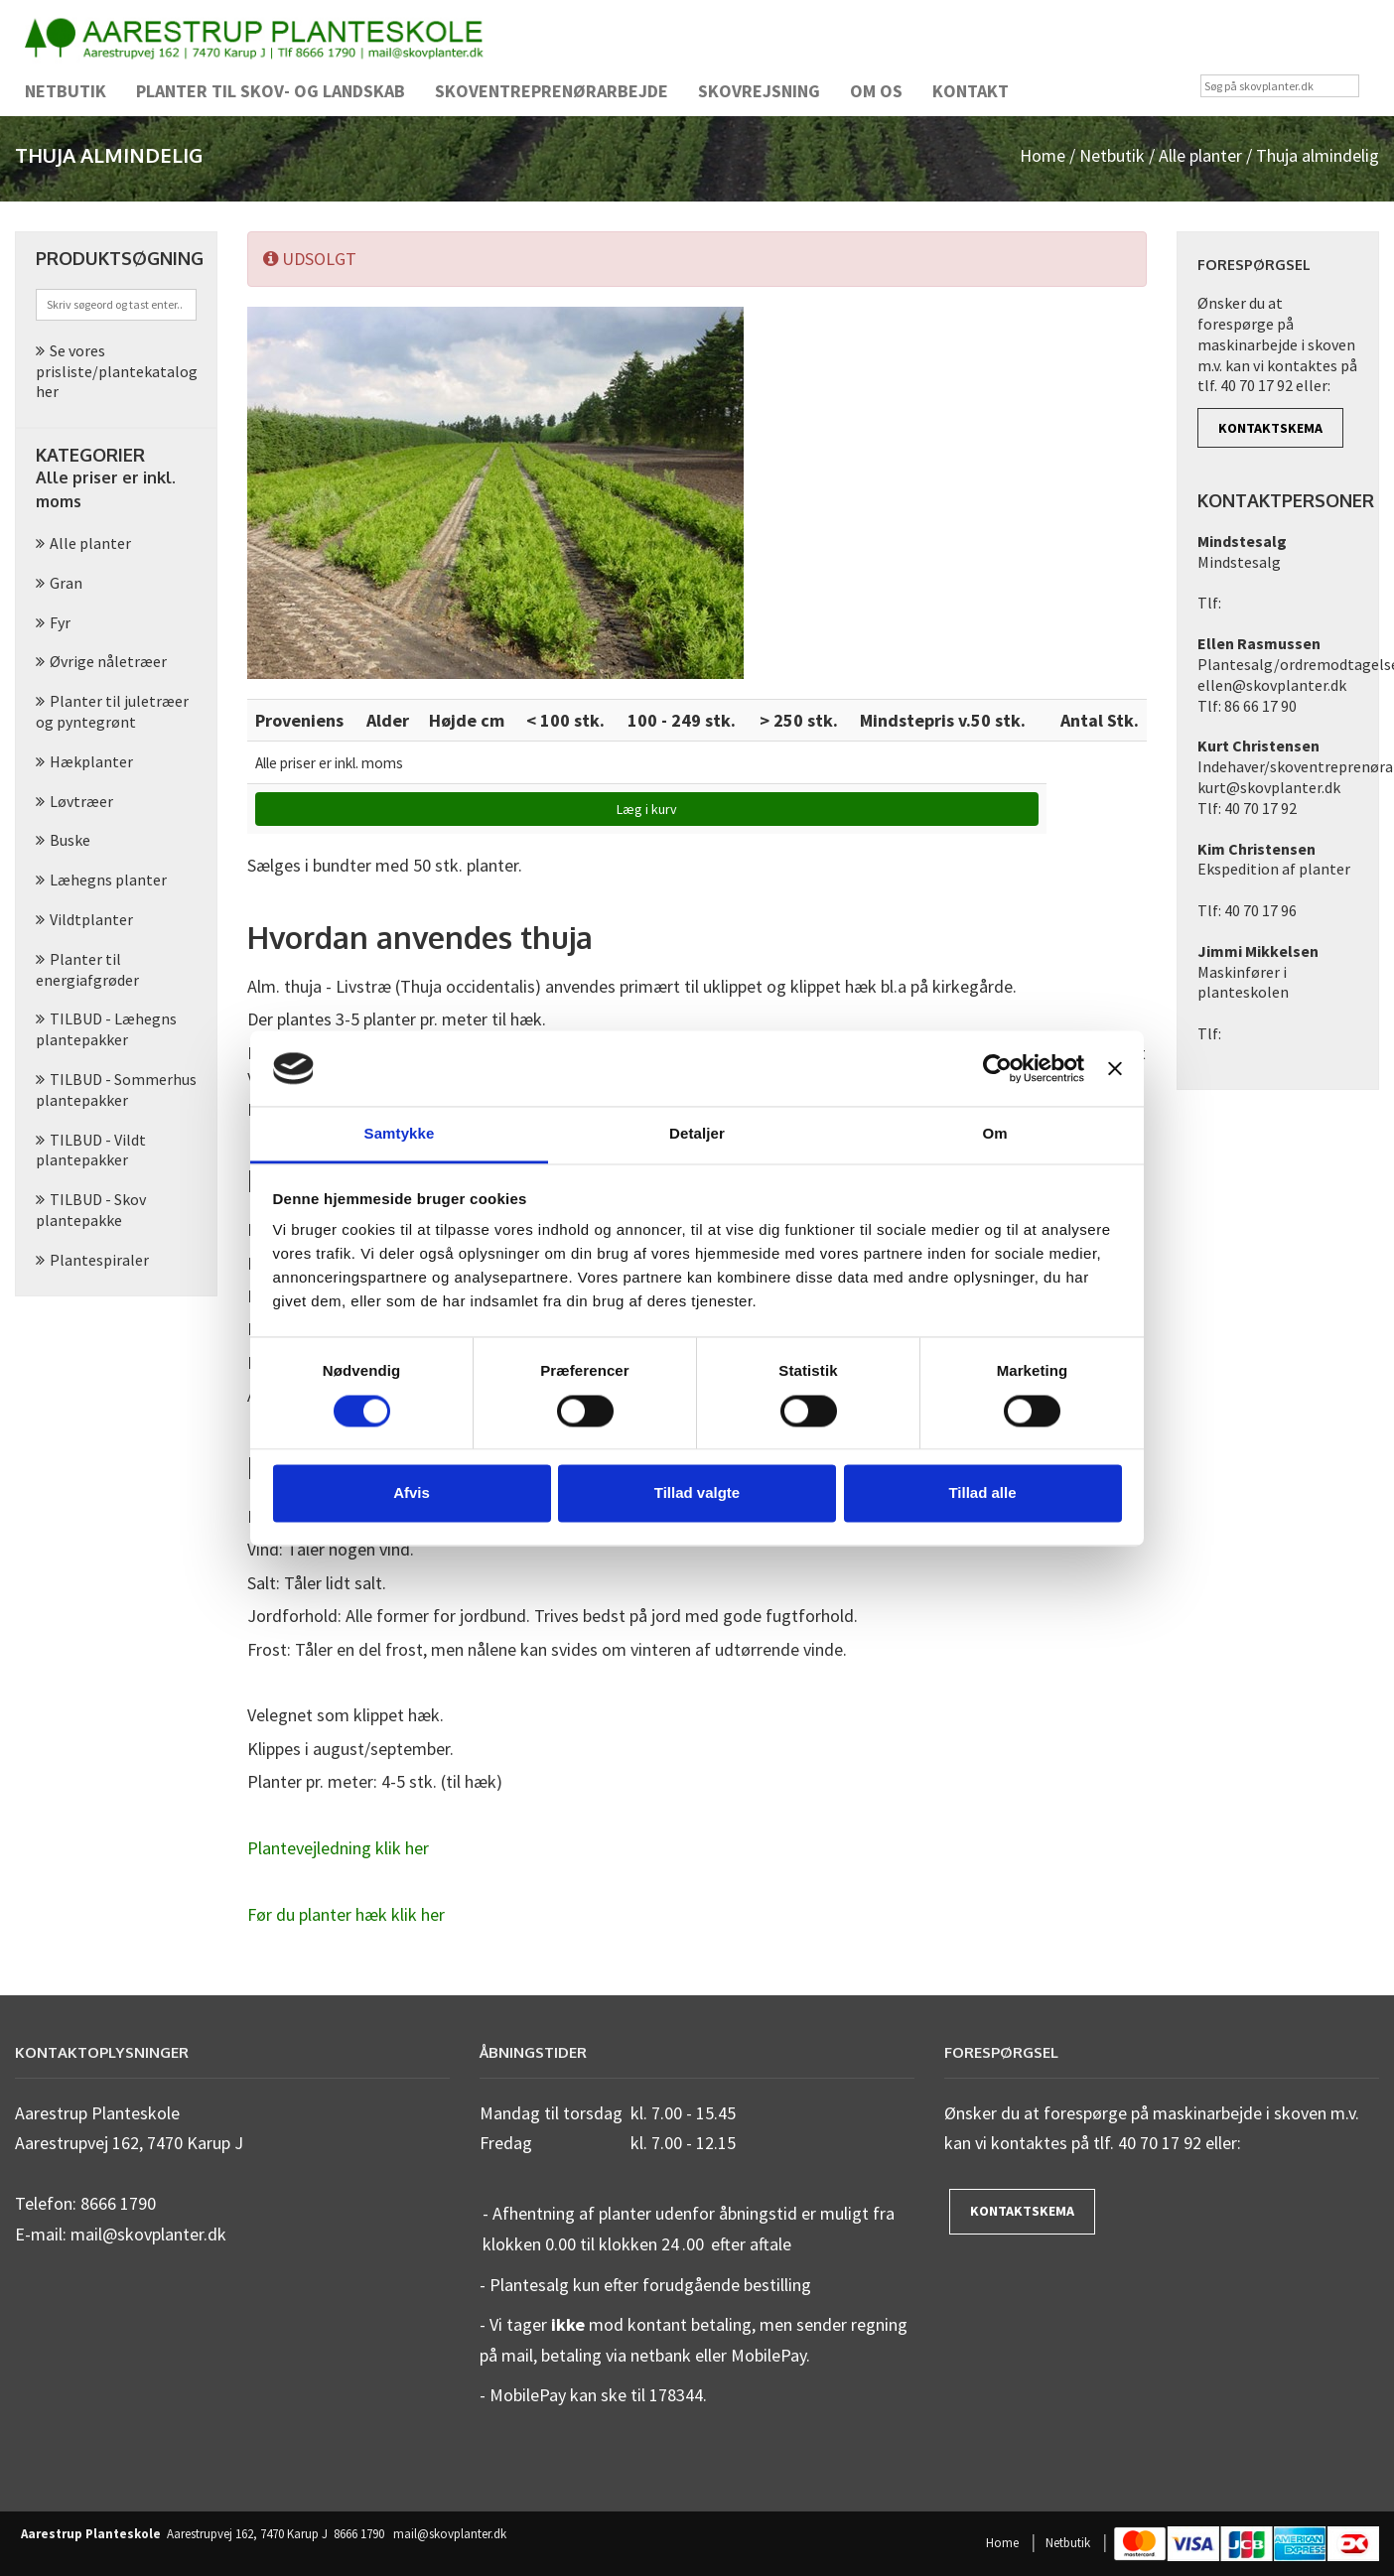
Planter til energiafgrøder (87, 969)
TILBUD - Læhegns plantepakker (106, 1029)
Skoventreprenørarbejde (551, 90)
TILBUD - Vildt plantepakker (91, 1150)
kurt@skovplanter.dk (1268, 787)
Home (1042, 155)
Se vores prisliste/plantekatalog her (117, 371)
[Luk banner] (1115, 1068)
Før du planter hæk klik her (346, 1914)
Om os (876, 90)
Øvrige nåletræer (108, 661)
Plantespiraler (99, 1260)
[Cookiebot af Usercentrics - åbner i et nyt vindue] (997, 1068)
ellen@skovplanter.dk (1271, 685)
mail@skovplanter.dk (449, 2534)
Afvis (411, 1493)
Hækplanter (91, 761)
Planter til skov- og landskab (270, 90)
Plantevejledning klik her (338, 1847)
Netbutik (65, 90)
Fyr (60, 622)
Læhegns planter (108, 879)
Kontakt (970, 90)
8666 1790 (359, 2534)
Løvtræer (81, 801)
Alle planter (1200, 155)
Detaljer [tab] (697, 1134)
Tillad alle (982, 1493)
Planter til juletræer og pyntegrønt (112, 711)
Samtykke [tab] (399, 1134)
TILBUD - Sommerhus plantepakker (116, 1089)
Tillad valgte (697, 1493)
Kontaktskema (1270, 428)
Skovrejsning (759, 90)
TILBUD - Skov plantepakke (91, 1209)
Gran (66, 583)
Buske (70, 840)
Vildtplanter (91, 919)
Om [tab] (994, 1134)
